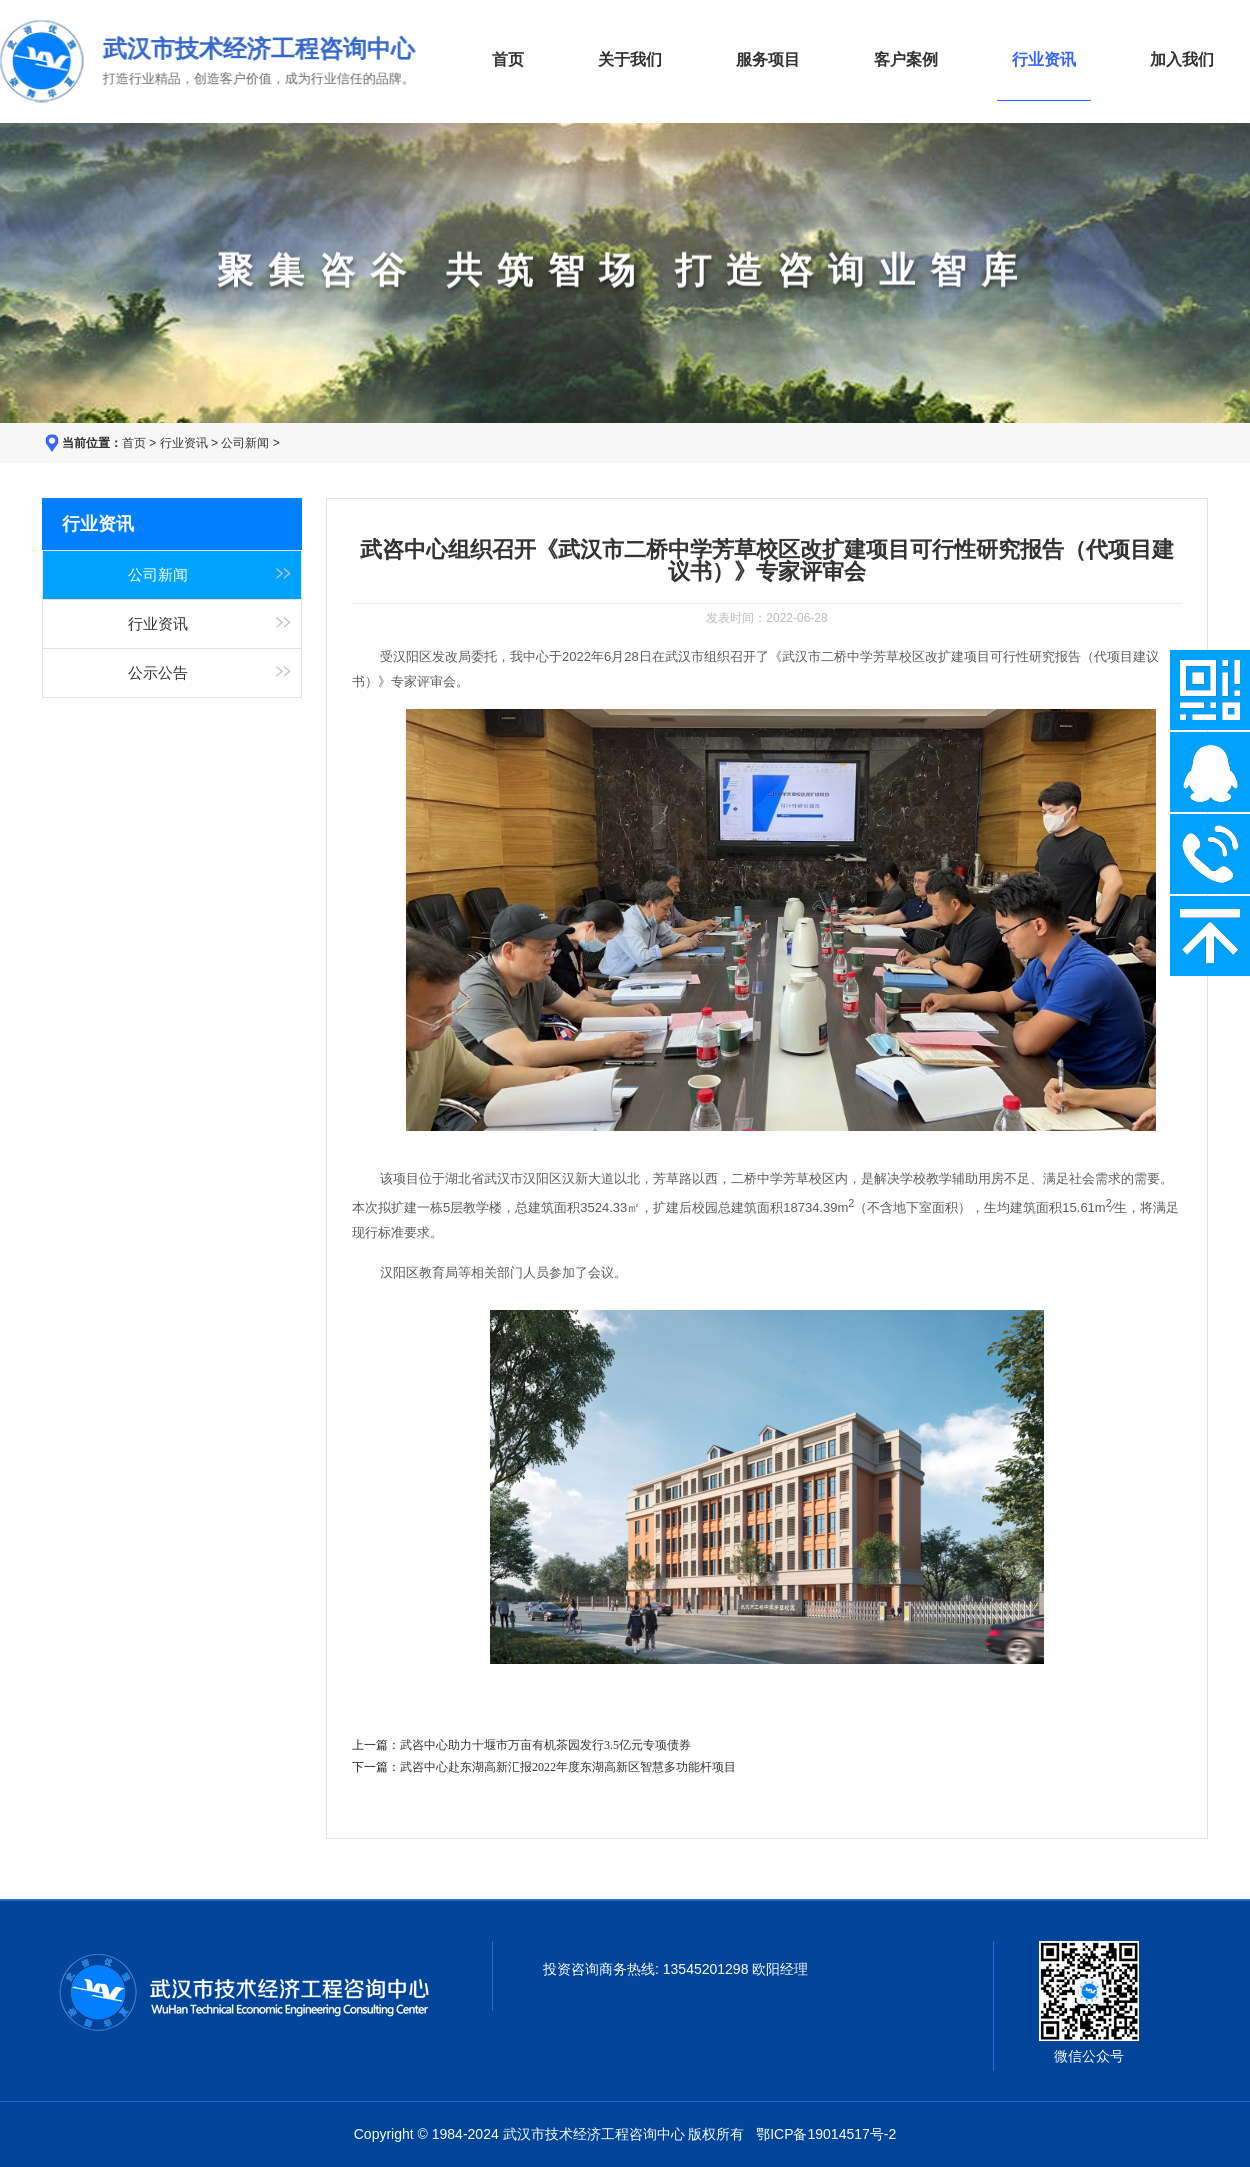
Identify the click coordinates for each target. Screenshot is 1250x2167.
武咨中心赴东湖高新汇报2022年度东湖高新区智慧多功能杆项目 (568, 1767)
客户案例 (906, 59)
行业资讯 (184, 443)
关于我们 (630, 59)
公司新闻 (245, 443)
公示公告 (158, 673)
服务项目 (768, 59)
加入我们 (1182, 59)
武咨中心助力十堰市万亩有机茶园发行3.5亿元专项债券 (545, 1745)
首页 (508, 59)
